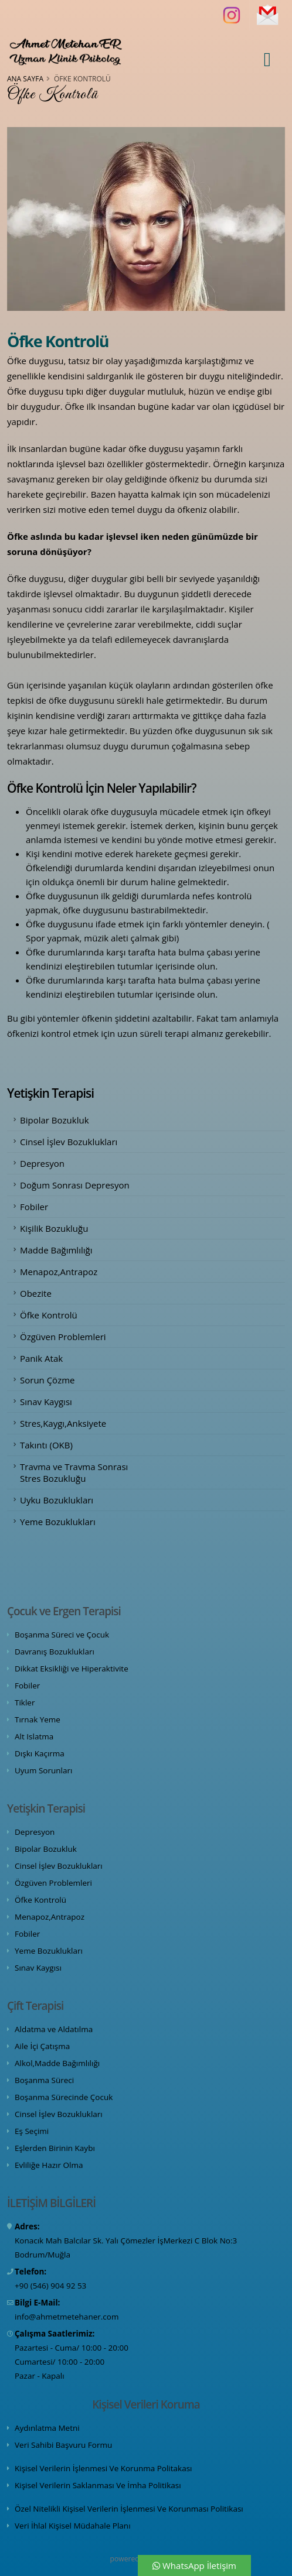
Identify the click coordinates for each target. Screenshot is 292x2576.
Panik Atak (41, 1358)
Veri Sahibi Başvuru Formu (63, 2445)
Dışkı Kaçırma (39, 1753)
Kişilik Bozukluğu (54, 1228)
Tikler (25, 1702)
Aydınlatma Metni (47, 2428)
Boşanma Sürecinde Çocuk (64, 2097)
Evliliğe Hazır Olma (49, 2165)
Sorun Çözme (47, 1380)
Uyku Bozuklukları (56, 1500)
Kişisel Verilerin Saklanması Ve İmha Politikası (98, 2485)
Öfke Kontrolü (48, 1315)
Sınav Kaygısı (46, 1401)
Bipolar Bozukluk (54, 1120)
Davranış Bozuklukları (54, 1651)
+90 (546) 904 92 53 (50, 2285)
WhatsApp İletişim (194, 2565)
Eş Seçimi (32, 2131)
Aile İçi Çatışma (42, 2046)
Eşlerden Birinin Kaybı (55, 2148)
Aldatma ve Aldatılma (54, 2029)
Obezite (36, 1293)
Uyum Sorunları (43, 1770)
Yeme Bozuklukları (58, 1521)
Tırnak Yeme (37, 1719)
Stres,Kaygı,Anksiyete (63, 1423)
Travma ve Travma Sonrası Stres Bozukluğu (74, 1472)
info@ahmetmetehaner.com (66, 2316)
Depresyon (42, 1163)
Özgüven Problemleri (63, 1336)
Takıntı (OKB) (46, 1445)
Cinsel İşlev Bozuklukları (68, 1141)
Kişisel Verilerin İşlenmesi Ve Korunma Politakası (103, 2468)
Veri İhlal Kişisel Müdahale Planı (73, 2525)
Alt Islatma (34, 1736)
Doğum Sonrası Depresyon (75, 1185)
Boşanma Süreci (44, 2080)
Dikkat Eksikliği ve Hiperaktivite (71, 1668)
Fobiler (34, 1206)
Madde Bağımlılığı (56, 1250)
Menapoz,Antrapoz (58, 1271)
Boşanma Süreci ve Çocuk (62, 1634)
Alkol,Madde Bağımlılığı (57, 2063)
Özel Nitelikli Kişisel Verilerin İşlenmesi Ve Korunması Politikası (129, 2508)
